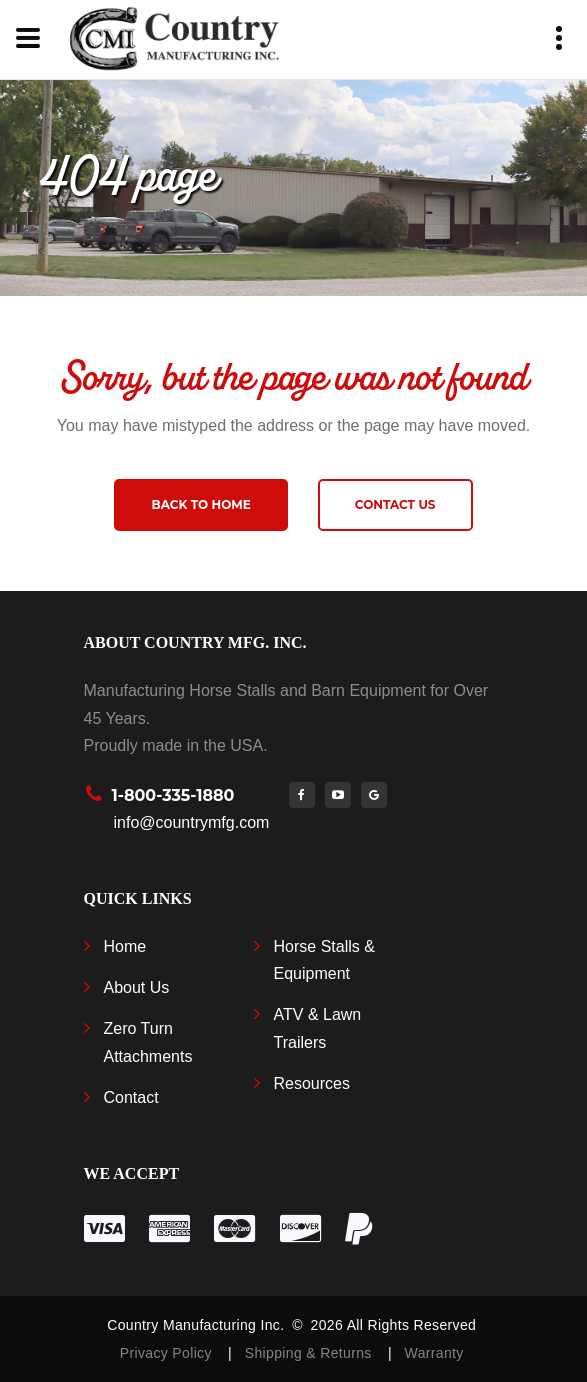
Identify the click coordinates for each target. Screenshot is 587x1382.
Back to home (200, 504)
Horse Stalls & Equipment (324, 960)
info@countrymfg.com (192, 822)
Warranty (434, 1353)
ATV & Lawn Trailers (318, 1028)
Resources (312, 1083)
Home (125, 946)
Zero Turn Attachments (148, 1042)
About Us (137, 987)
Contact (131, 1097)
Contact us (395, 504)
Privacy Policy (168, 1353)
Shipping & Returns (312, 1353)
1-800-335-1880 (173, 795)
